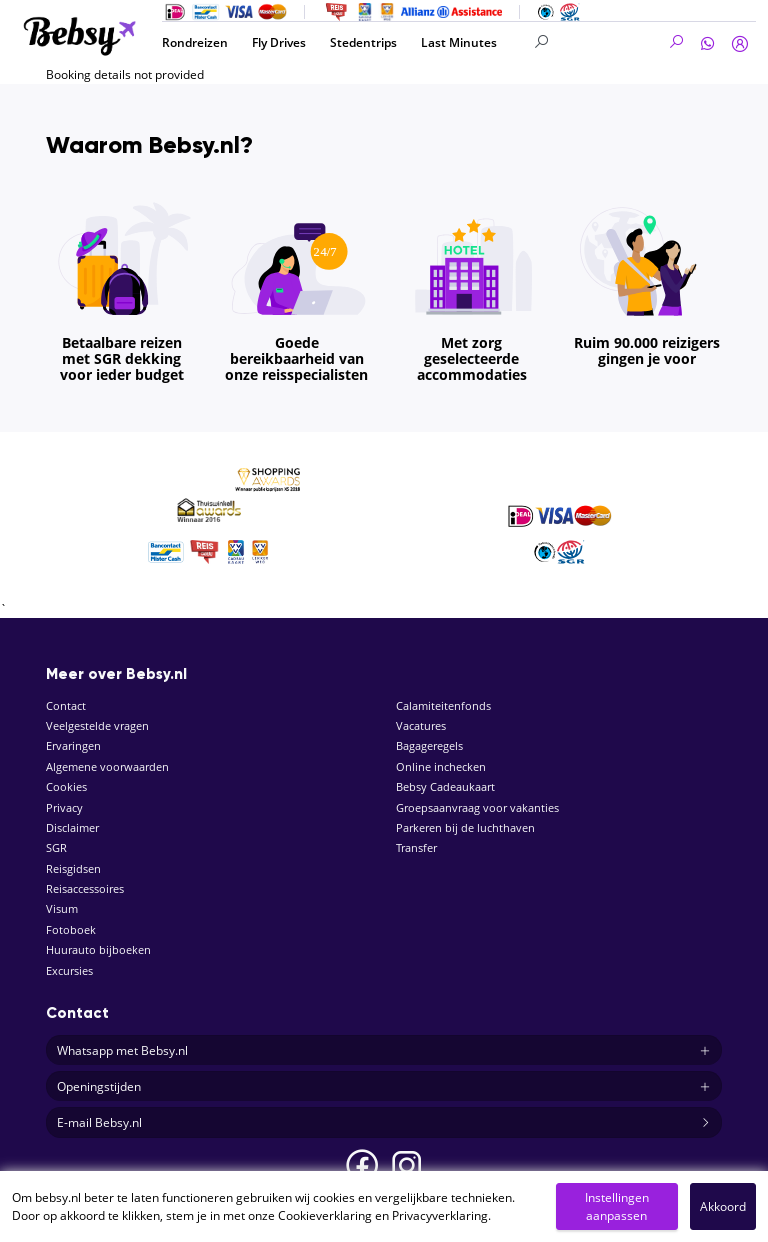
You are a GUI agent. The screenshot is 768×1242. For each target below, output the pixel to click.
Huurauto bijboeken (98, 949)
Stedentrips (363, 42)
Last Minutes (459, 42)
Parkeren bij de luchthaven (465, 827)
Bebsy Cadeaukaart (445, 786)
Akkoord (723, 1206)
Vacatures (421, 725)
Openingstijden (384, 1087)
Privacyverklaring (440, 1215)
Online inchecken (441, 766)
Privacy (64, 807)
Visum (62, 908)
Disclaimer (72, 827)
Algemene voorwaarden (107, 766)
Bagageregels (429, 745)
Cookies (66, 786)
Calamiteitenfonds (443, 705)
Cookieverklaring (325, 1215)
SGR (56, 847)
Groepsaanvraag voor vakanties (477, 807)
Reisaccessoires (85, 888)
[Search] (609, 42)
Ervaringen (73, 745)
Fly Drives (279, 42)
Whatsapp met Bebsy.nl (384, 1051)
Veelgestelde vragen (97, 725)
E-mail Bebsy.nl (384, 1123)
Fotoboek (71, 929)
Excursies (69, 970)
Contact (66, 705)
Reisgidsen (73, 868)
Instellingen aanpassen (617, 1206)
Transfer (416, 847)
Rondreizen (195, 42)
